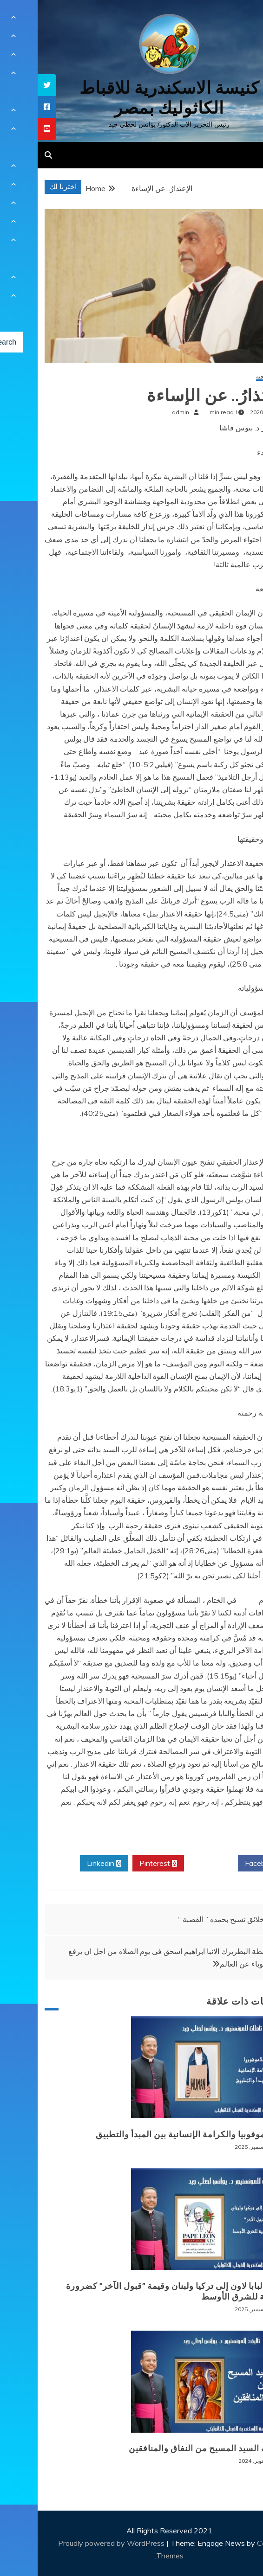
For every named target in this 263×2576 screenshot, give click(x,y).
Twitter (173, 1863)
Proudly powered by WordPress (74, 2543)
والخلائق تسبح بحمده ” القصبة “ (187, 1919)
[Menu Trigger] (237, 19)
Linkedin (66, 1863)
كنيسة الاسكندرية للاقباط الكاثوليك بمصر (132, 98)
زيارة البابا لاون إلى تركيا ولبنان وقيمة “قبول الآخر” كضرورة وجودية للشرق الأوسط (138, 2291)
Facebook (227, 1863)
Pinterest (120, 1863)
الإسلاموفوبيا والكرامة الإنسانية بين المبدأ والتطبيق (153, 2134)
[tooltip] (9, 85)
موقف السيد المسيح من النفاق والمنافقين (170, 2448)
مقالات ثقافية (233, 377)
